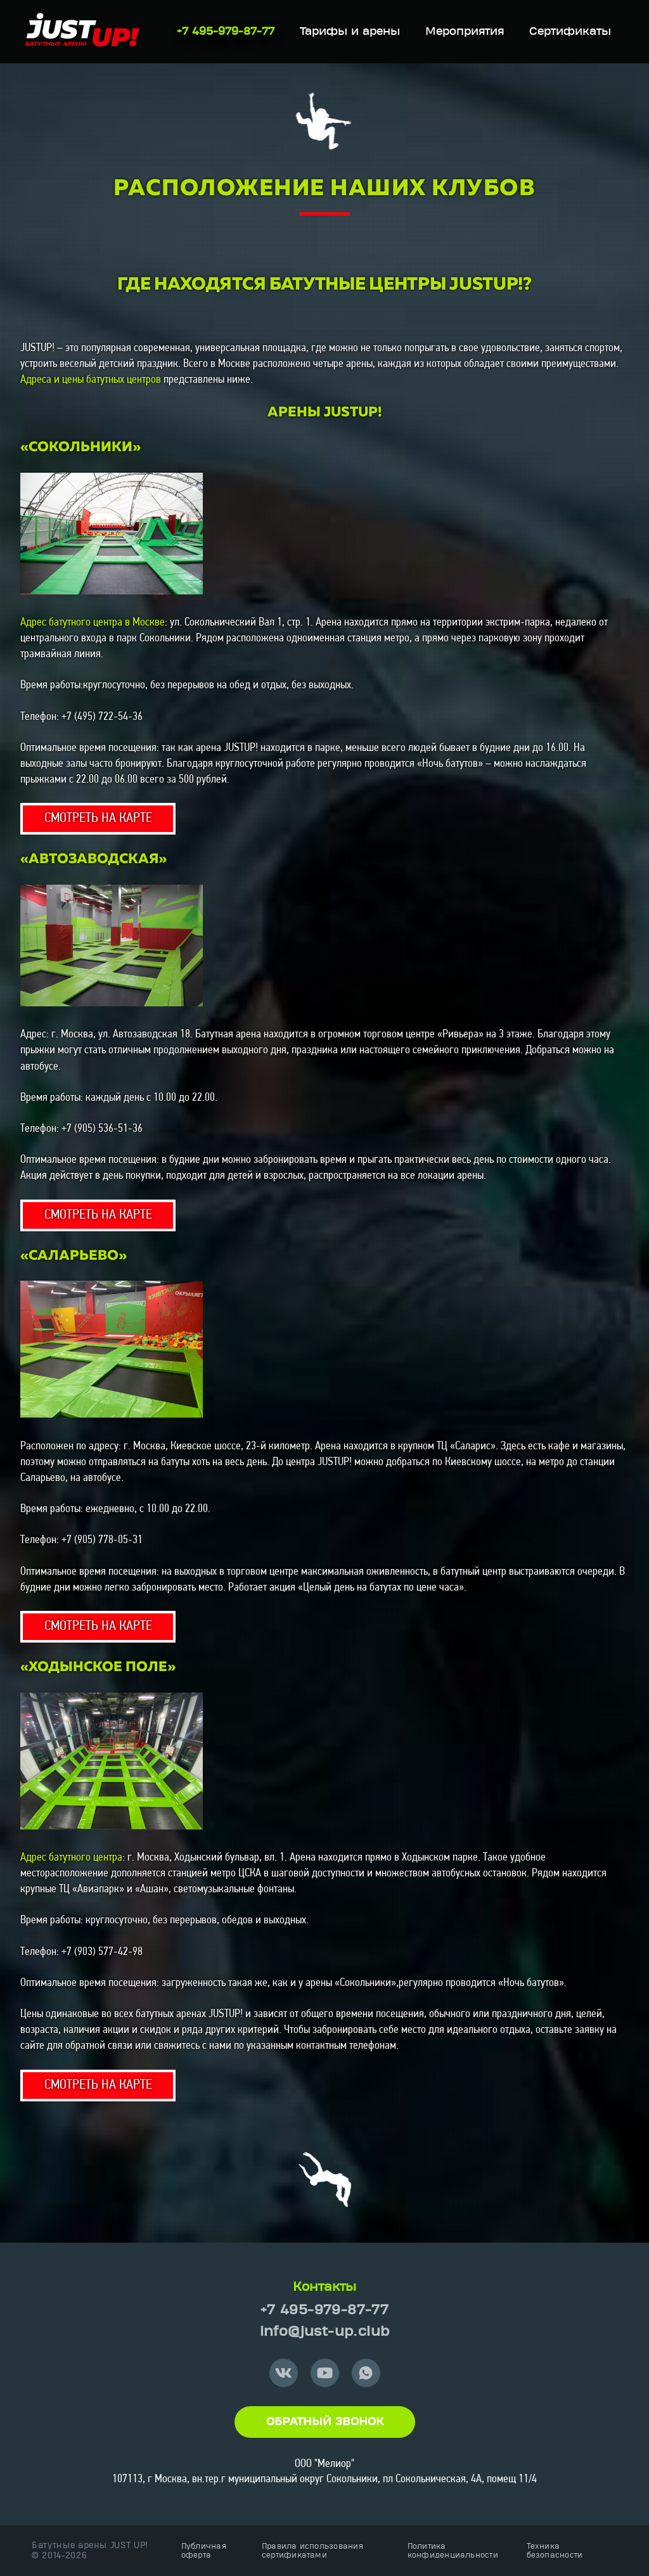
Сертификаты (570, 31)
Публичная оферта (203, 2551)
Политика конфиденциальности (453, 2551)
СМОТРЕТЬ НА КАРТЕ (98, 818)
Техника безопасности (555, 2551)
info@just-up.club (325, 2331)
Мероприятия (464, 31)
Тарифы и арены (350, 31)
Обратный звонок (324, 2422)
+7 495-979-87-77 (225, 31)
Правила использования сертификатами (312, 2551)
